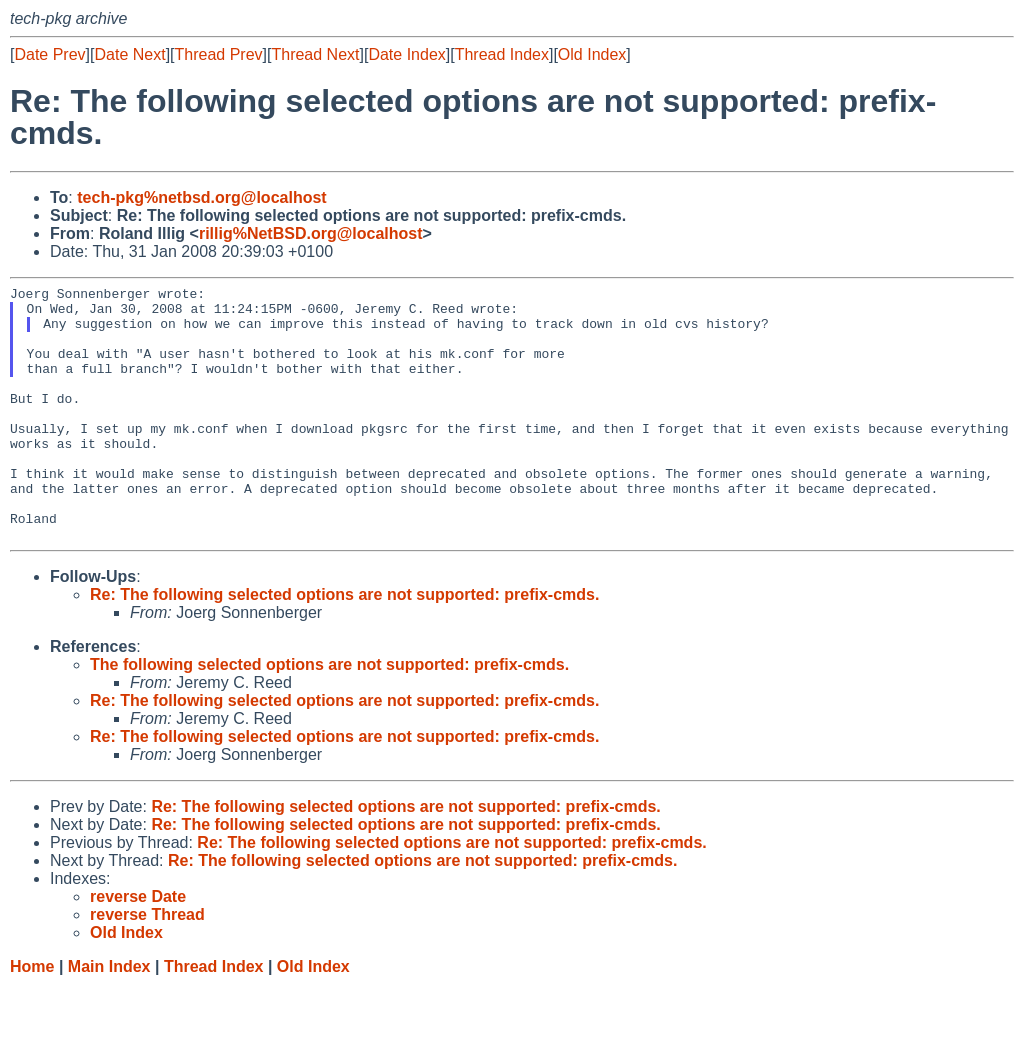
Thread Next (315, 54)
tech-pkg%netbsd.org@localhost (201, 197)
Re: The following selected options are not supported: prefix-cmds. (344, 645)
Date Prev (49, 54)
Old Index (592, 54)
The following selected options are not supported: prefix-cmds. (329, 715)
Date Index (406, 54)
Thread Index (502, 54)
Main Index (109, 1017)
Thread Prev (219, 54)
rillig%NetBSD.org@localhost (311, 233)
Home (32, 1017)
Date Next (129, 54)
